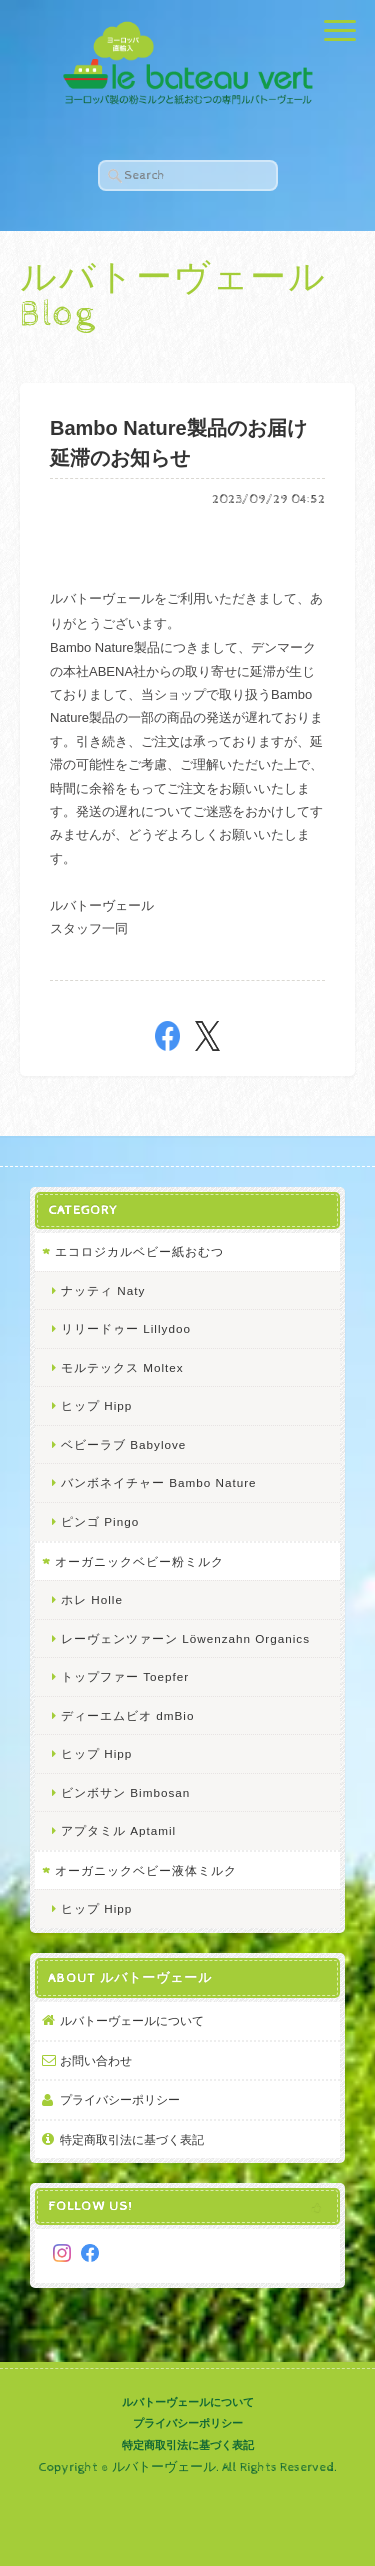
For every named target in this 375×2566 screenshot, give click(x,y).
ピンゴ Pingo (100, 1521)
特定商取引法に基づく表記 (132, 2139)
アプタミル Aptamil (118, 1830)
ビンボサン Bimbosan (125, 1792)
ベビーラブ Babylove (123, 1444)
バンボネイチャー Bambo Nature (159, 1482)
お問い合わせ (96, 2060)
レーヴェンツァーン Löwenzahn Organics (185, 1638)
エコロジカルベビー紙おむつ (139, 1251)
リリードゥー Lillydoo (126, 1328)
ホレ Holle (92, 1599)
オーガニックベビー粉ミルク (139, 1561)
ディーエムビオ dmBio (127, 1715)
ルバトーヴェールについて (132, 2020)
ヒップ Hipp (96, 1405)
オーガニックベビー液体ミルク (146, 1870)
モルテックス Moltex (122, 1367)
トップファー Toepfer (125, 1676)
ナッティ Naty (103, 1290)
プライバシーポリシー (120, 2099)
